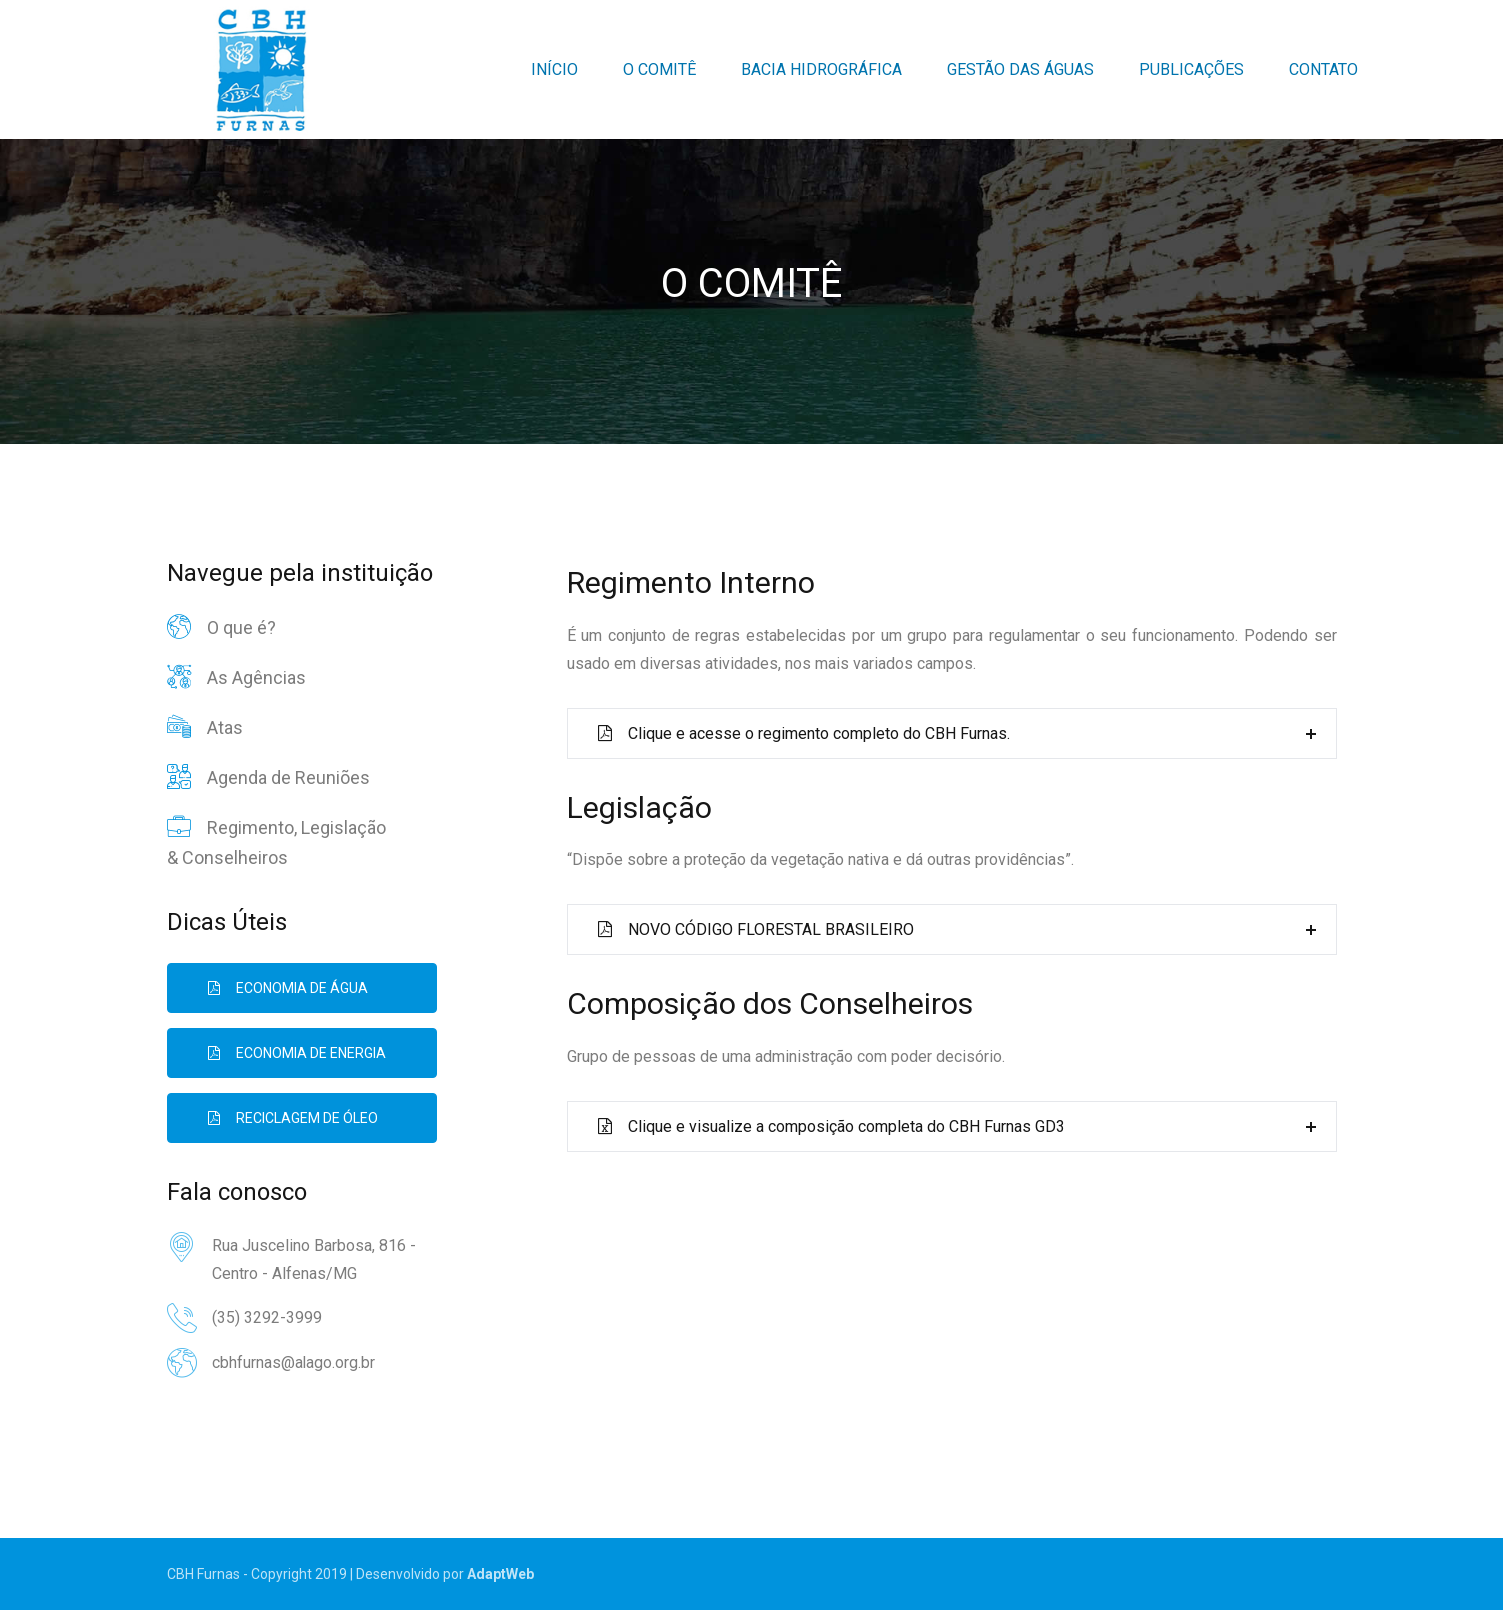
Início (554, 69)
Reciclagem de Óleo (293, 1118)
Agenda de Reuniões (268, 777)
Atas (205, 727)
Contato (1323, 69)
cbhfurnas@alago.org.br (294, 1362)
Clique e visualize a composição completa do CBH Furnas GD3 (831, 1126)
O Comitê (659, 69)
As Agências (236, 677)
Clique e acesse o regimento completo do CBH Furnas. (804, 733)
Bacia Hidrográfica (821, 69)
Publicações (1191, 69)
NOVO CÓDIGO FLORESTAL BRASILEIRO (756, 929)
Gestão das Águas (1020, 69)
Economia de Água (288, 988)
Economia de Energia (297, 1053)
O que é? (221, 627)
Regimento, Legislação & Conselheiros (276, 840)
